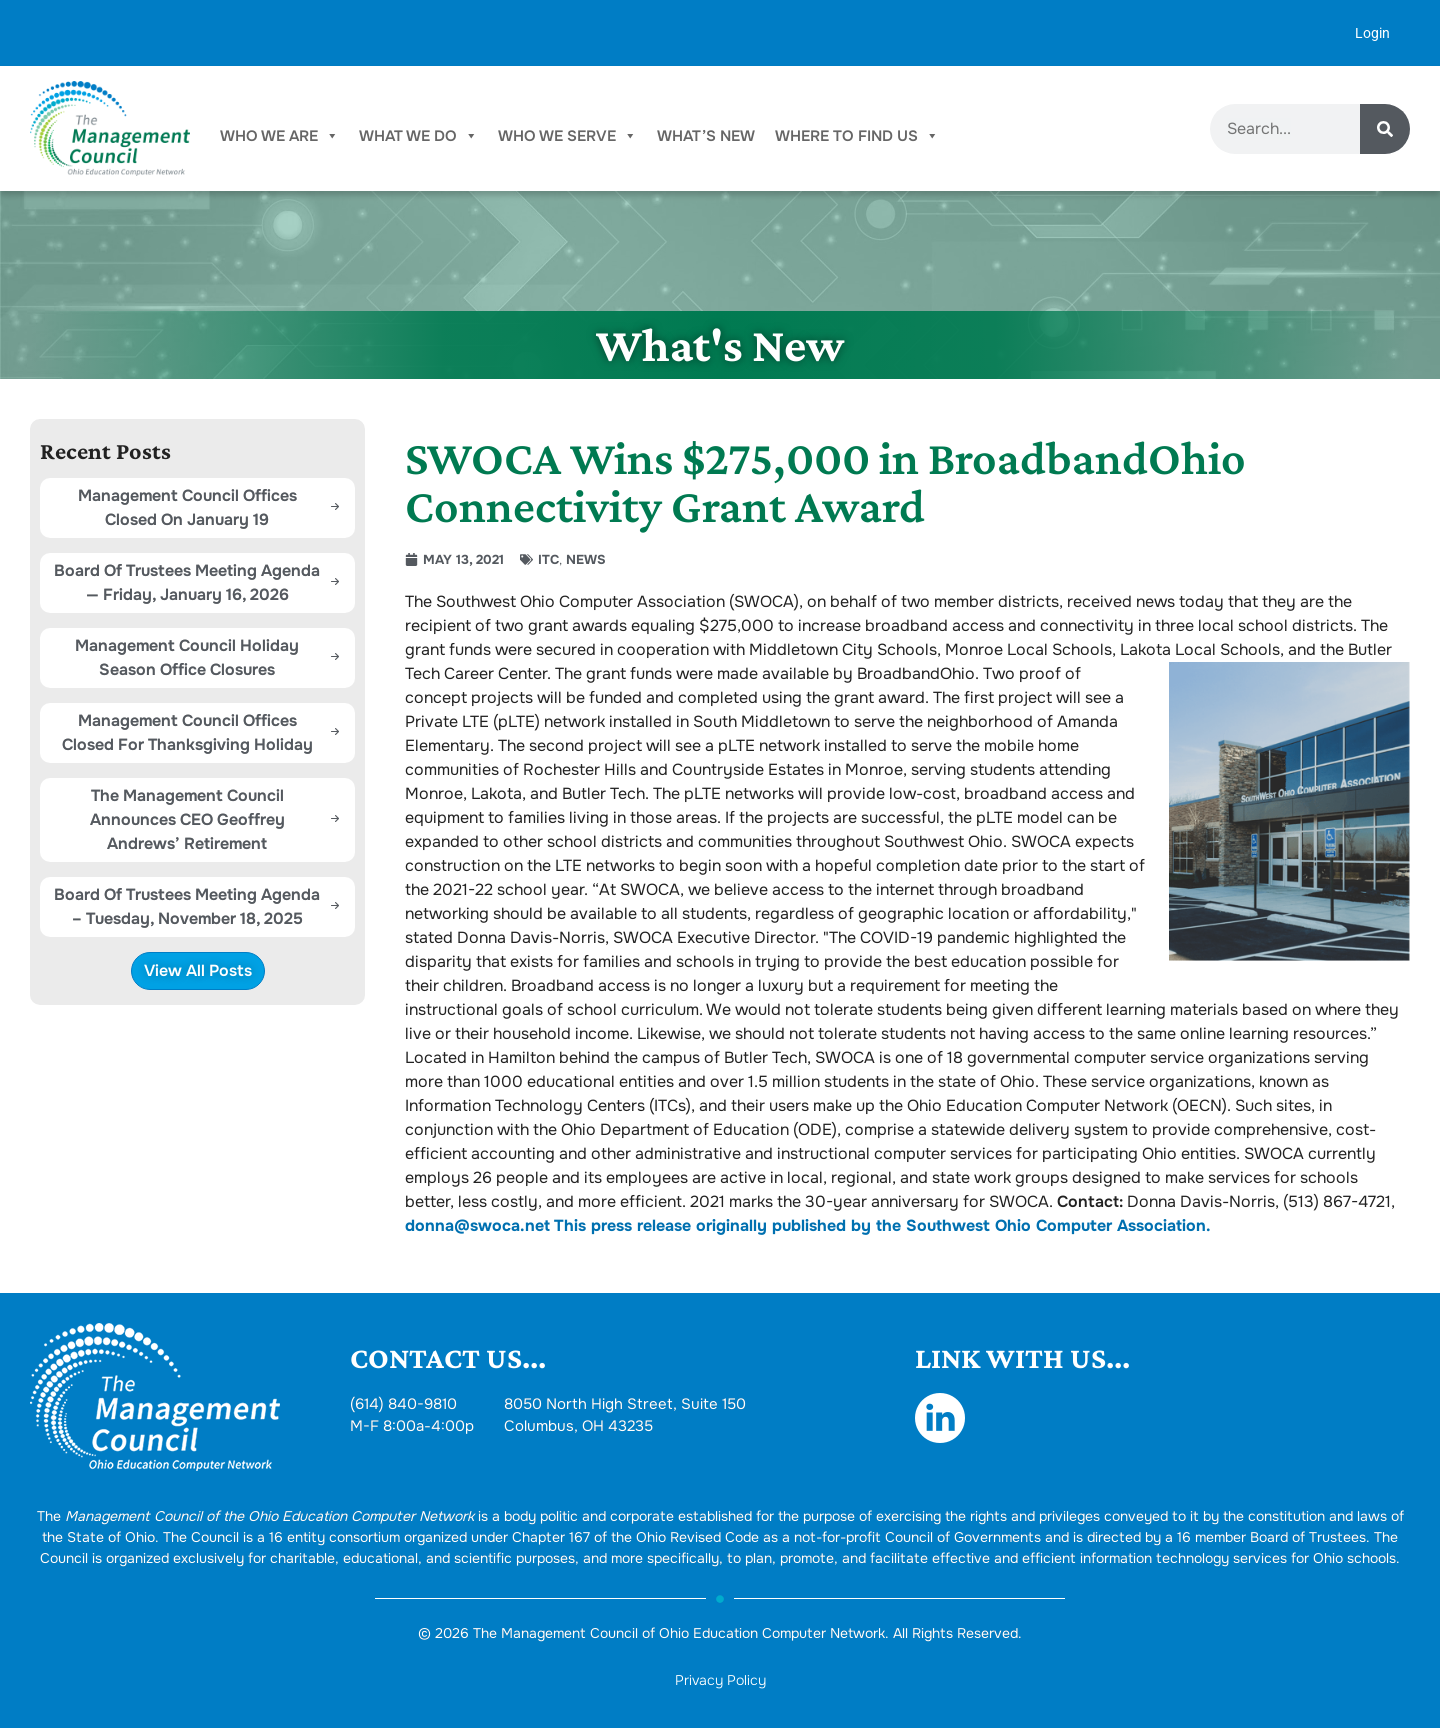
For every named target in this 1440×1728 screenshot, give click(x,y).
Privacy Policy (720, 1680)
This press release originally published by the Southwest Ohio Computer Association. (882, 1225)
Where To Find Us (857, 136)
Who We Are (279, 136)
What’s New (706, 136)
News (586, 559)
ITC (548, 559)
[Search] (1385, 129)
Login (1372, 33)
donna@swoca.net (477, 1225)
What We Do (418, 136)
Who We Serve (567, 136)
